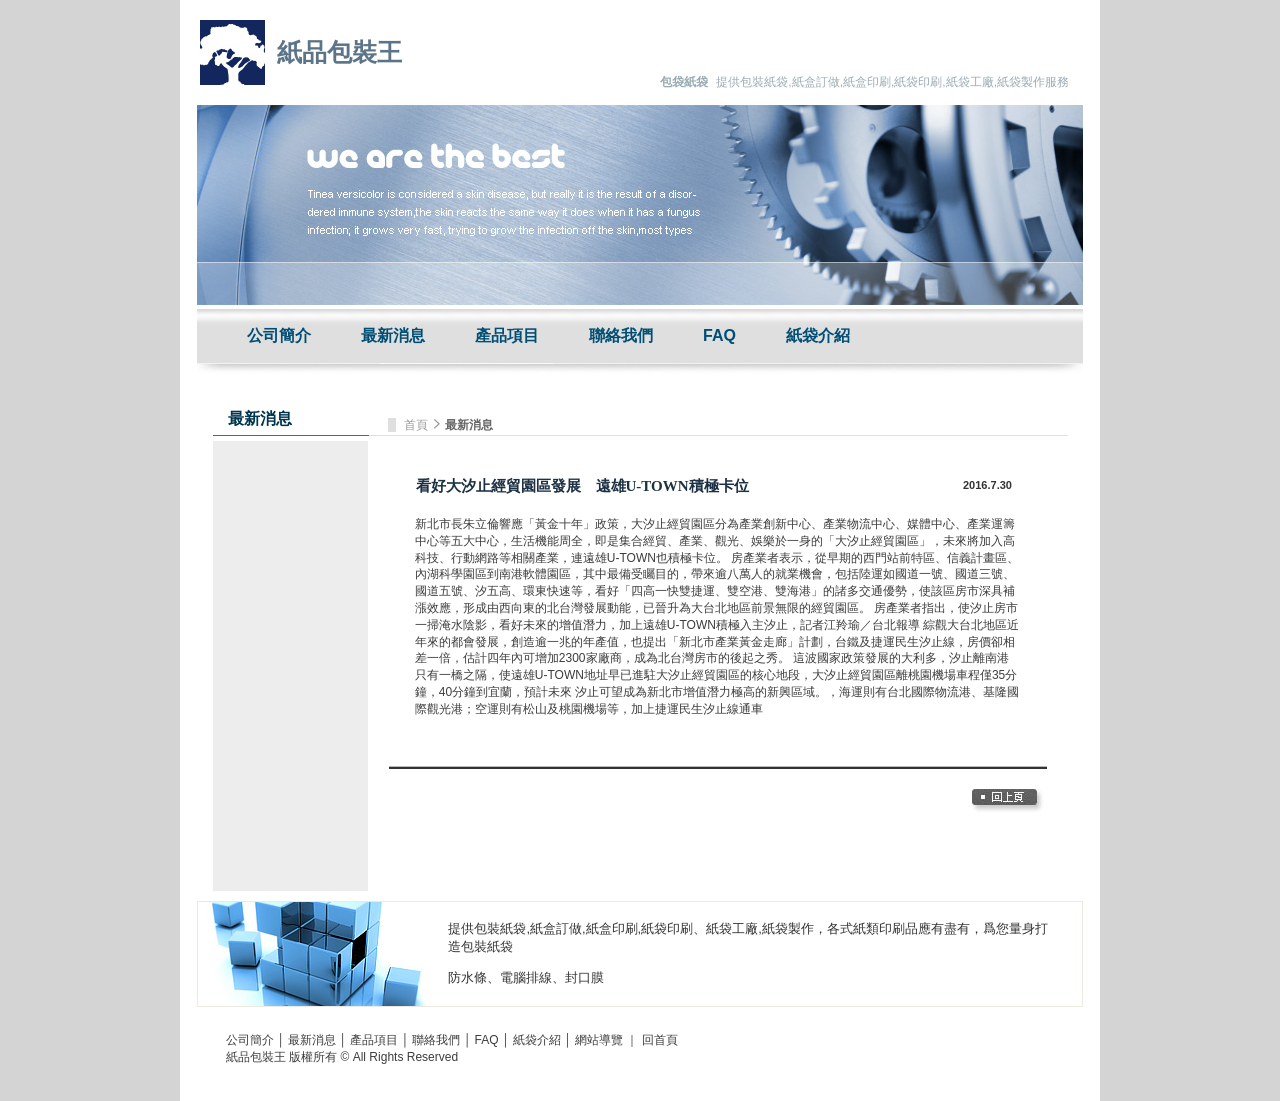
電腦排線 (526, 977)
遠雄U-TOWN (619, 558)
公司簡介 (279, 335)
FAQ (719, 335)
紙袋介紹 (818, 335)
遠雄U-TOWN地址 (559, 675)
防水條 (467, 977)
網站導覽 (599, 1040)
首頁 (417, 425)
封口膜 (584, 977)
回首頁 (660, 1040)
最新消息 (393, 335)
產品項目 (507, 335)
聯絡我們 (621, 335)
